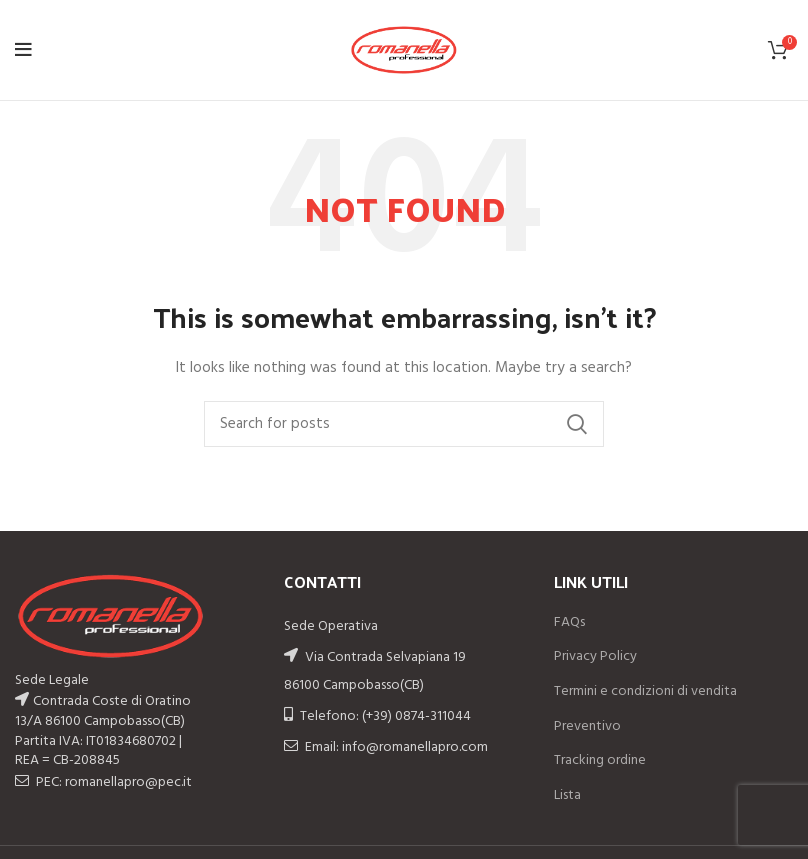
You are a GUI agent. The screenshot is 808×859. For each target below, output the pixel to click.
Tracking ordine (600, 761)
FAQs (569, 623)
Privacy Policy (595, 657)
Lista (567, 796)
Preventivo (587, 727)
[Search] (404, 424)
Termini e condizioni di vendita (645, 692)
